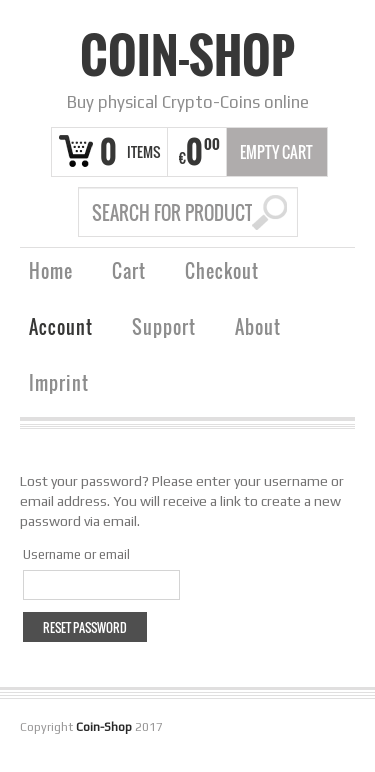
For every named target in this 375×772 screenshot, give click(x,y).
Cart (129, 273)
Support (164, 329)
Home (51, 273)
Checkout (222, 273)
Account (61, 329)
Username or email (76, 554)
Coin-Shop (187, 55)
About (258, 329)
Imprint (59, 385)
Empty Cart (276, 152)
